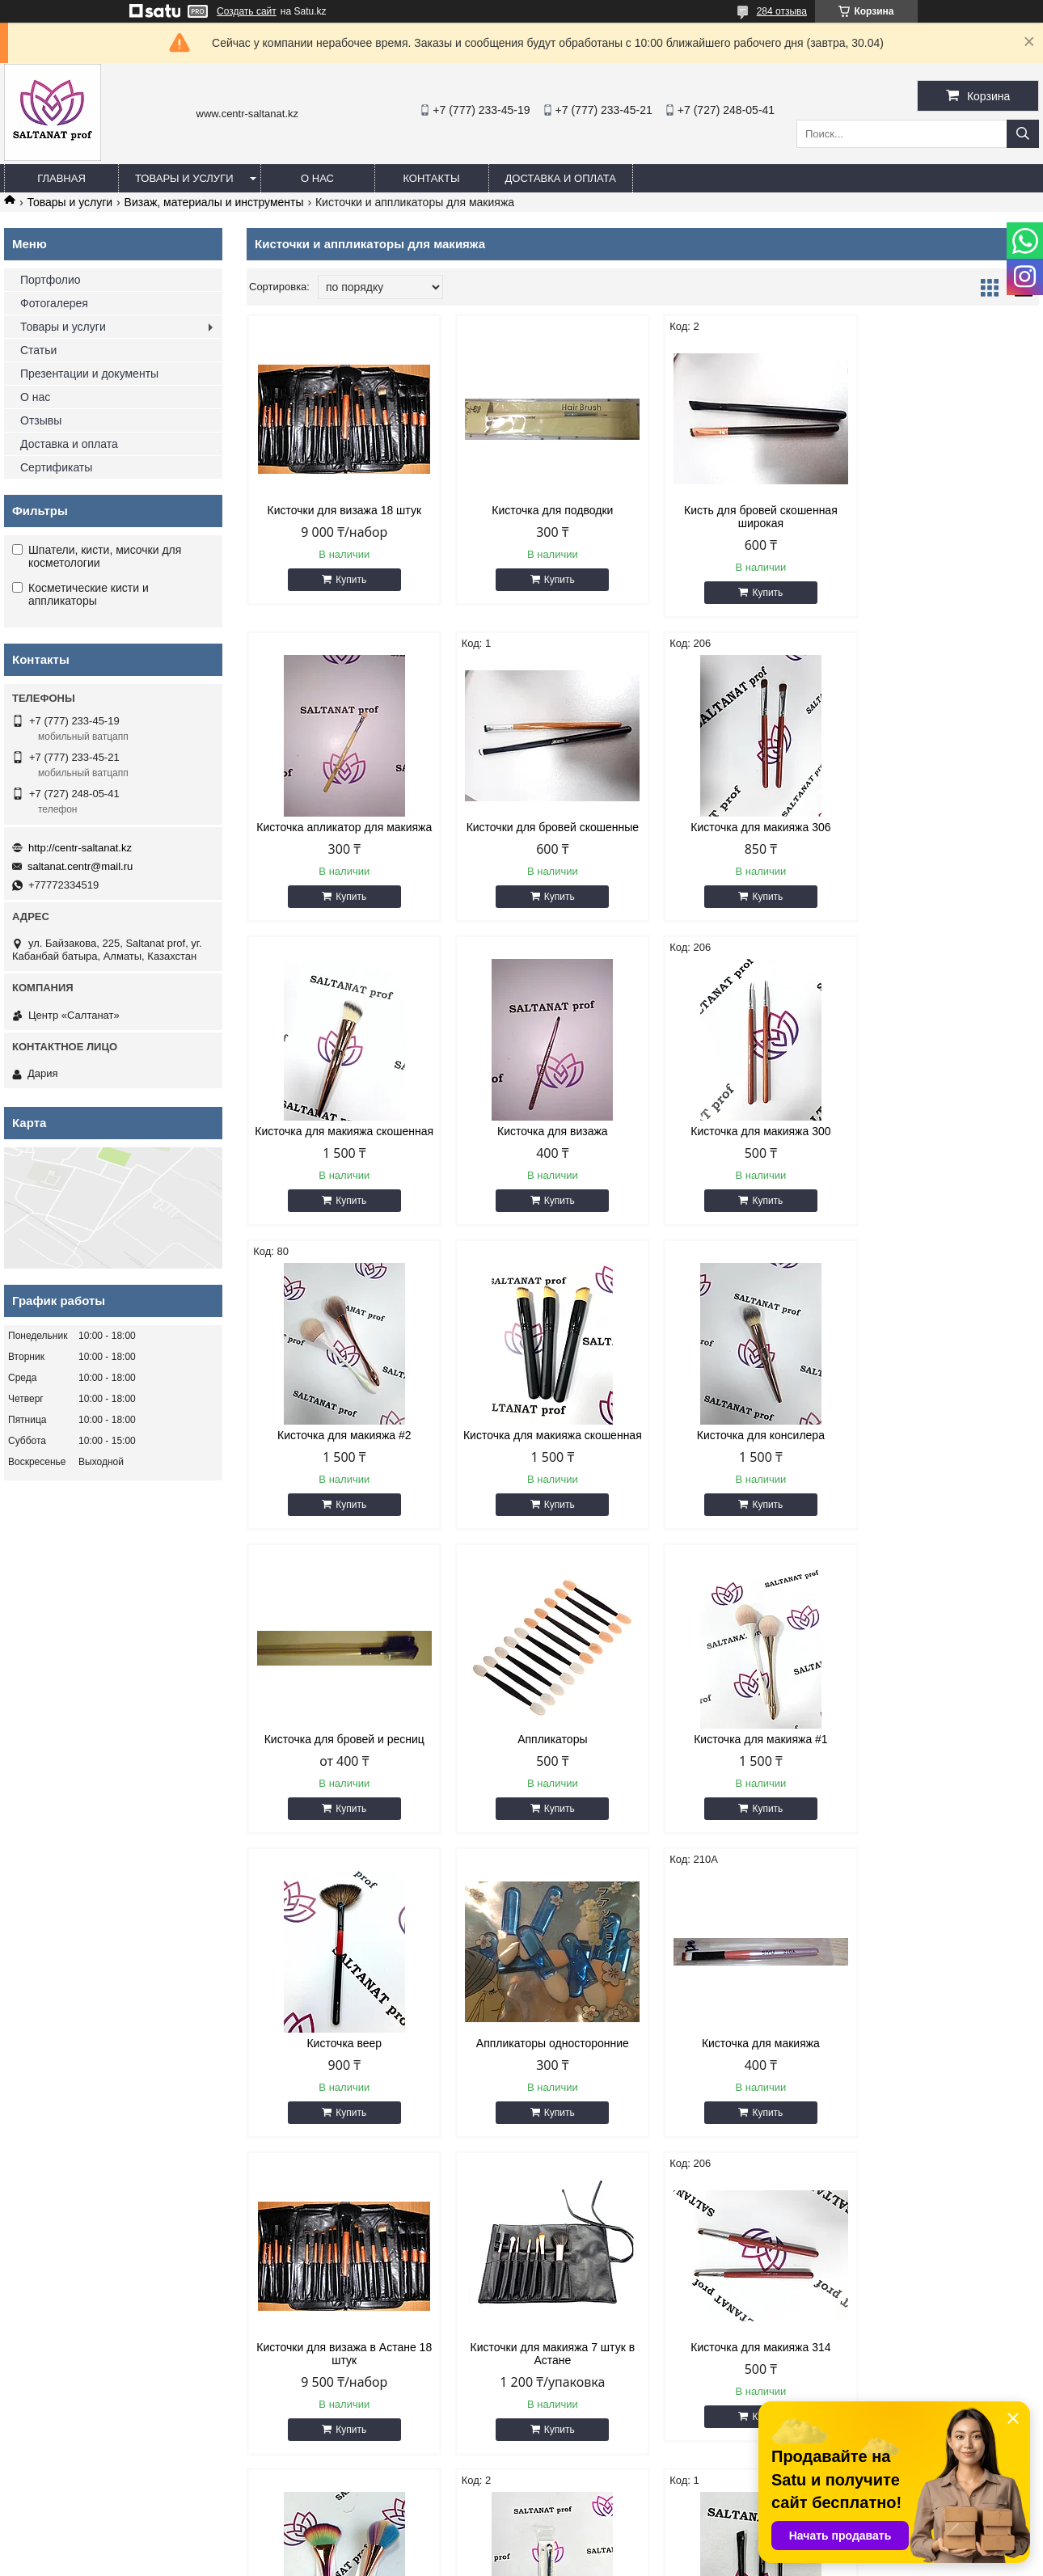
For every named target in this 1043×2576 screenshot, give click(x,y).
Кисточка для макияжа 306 (542, 827)
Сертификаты (56, 467)
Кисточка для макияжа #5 (542, 2082)
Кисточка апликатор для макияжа (944, 517)
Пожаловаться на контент (567, 2560)
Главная (61, 178)
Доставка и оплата (560, 178)
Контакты (431, 178)
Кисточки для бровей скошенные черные (945, 2088)
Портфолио (50, 279)
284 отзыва (782, 11)
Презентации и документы (89, 373)
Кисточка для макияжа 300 (341, 1144)
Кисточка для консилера (944, 1144)
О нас (317, 178)
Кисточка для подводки (541, 510)
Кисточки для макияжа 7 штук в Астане (945, 1771)
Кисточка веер (944, 1461)
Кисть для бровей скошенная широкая (744, 517)
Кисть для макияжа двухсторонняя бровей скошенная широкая (743, 2095)
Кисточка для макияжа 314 (341, 2082)
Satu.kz (590, 2546)
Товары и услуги (184, 178)
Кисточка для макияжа (542, 1765)
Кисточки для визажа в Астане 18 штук (743, 1771)
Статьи (38, 350)
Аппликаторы (541, 1461)
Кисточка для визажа (944, 827)
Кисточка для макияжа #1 (743, 1461)
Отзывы (40, 420)
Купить (347, 579)
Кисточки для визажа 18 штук (341, 510)
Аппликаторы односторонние (340, 1765)
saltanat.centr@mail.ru (80, 866)
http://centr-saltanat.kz (80, 848)
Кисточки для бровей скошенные (341, 827)
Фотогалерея (54, 303)
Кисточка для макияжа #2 (542, 1144)
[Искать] (1023, 134)
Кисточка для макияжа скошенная (743, 834)
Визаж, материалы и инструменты (214, 202)
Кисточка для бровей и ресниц (340, 1461)
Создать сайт (247, 11)
